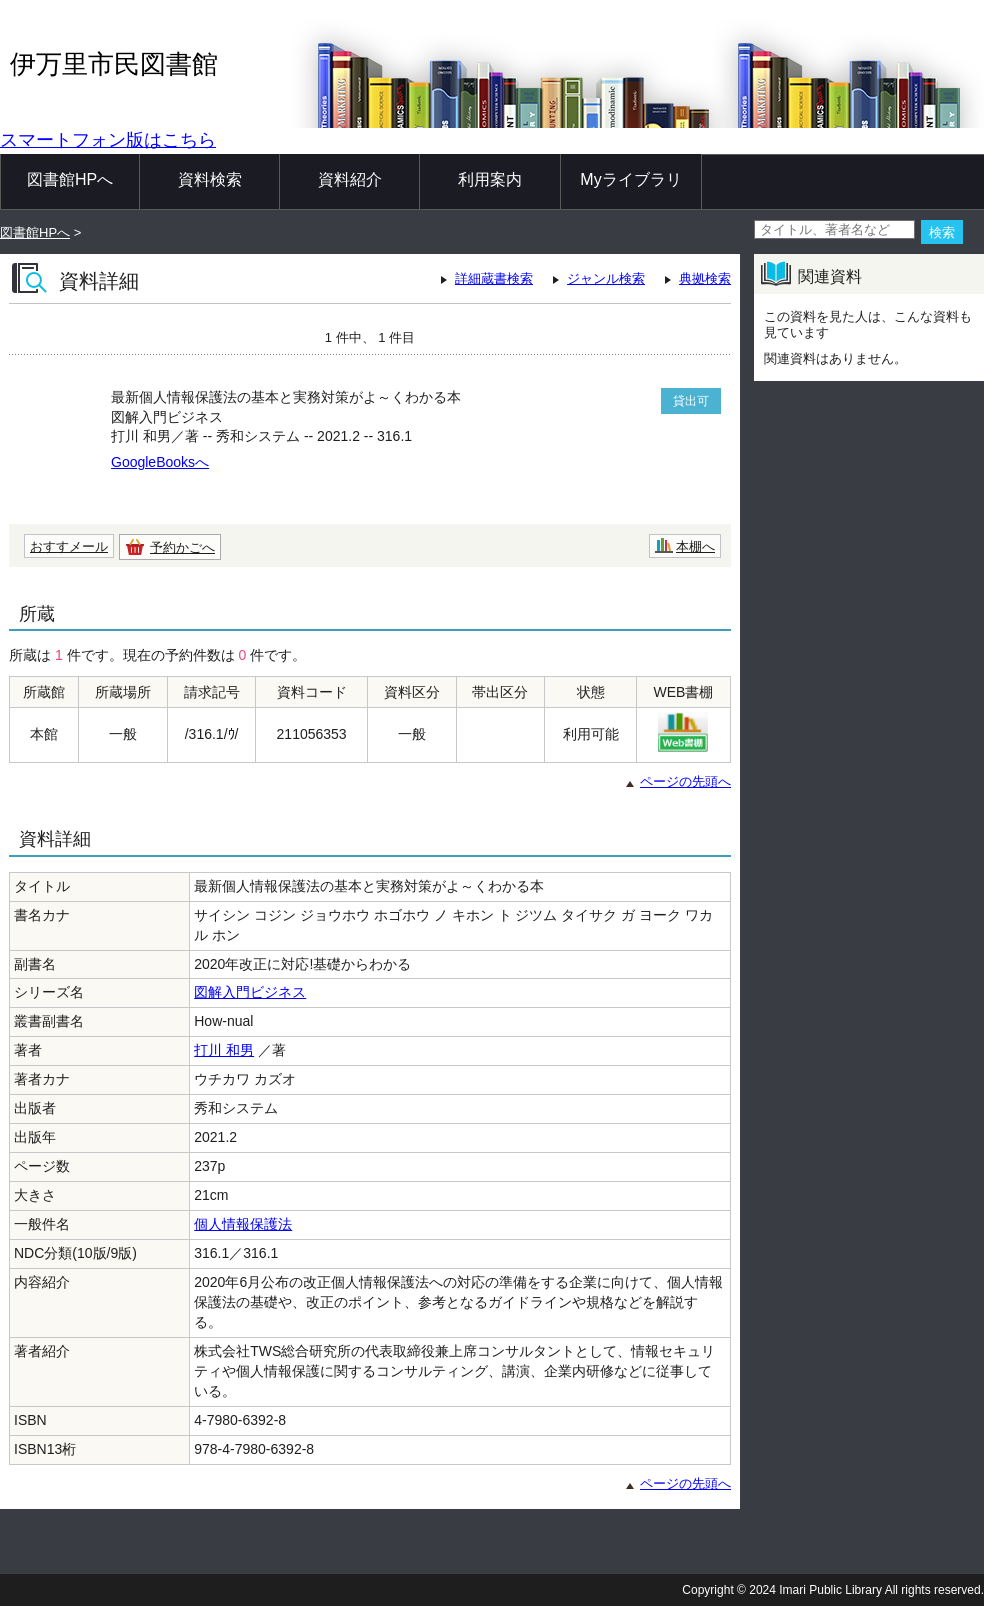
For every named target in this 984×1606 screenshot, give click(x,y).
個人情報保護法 (243, 1224)
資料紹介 (350, 179)
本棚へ (695, 546)
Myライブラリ (630, 179)
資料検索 (210, 179)
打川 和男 (224, 1050)
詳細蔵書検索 (494, 278)
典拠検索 (705, 278)
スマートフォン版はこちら (108, 140)
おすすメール (69, 546)
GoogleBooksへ (160, 462)
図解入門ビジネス (250, 992)
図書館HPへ (70, 179)
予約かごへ (182, 547)
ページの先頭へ (685, 781)
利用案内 (490, 179)
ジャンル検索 (606, 278)
